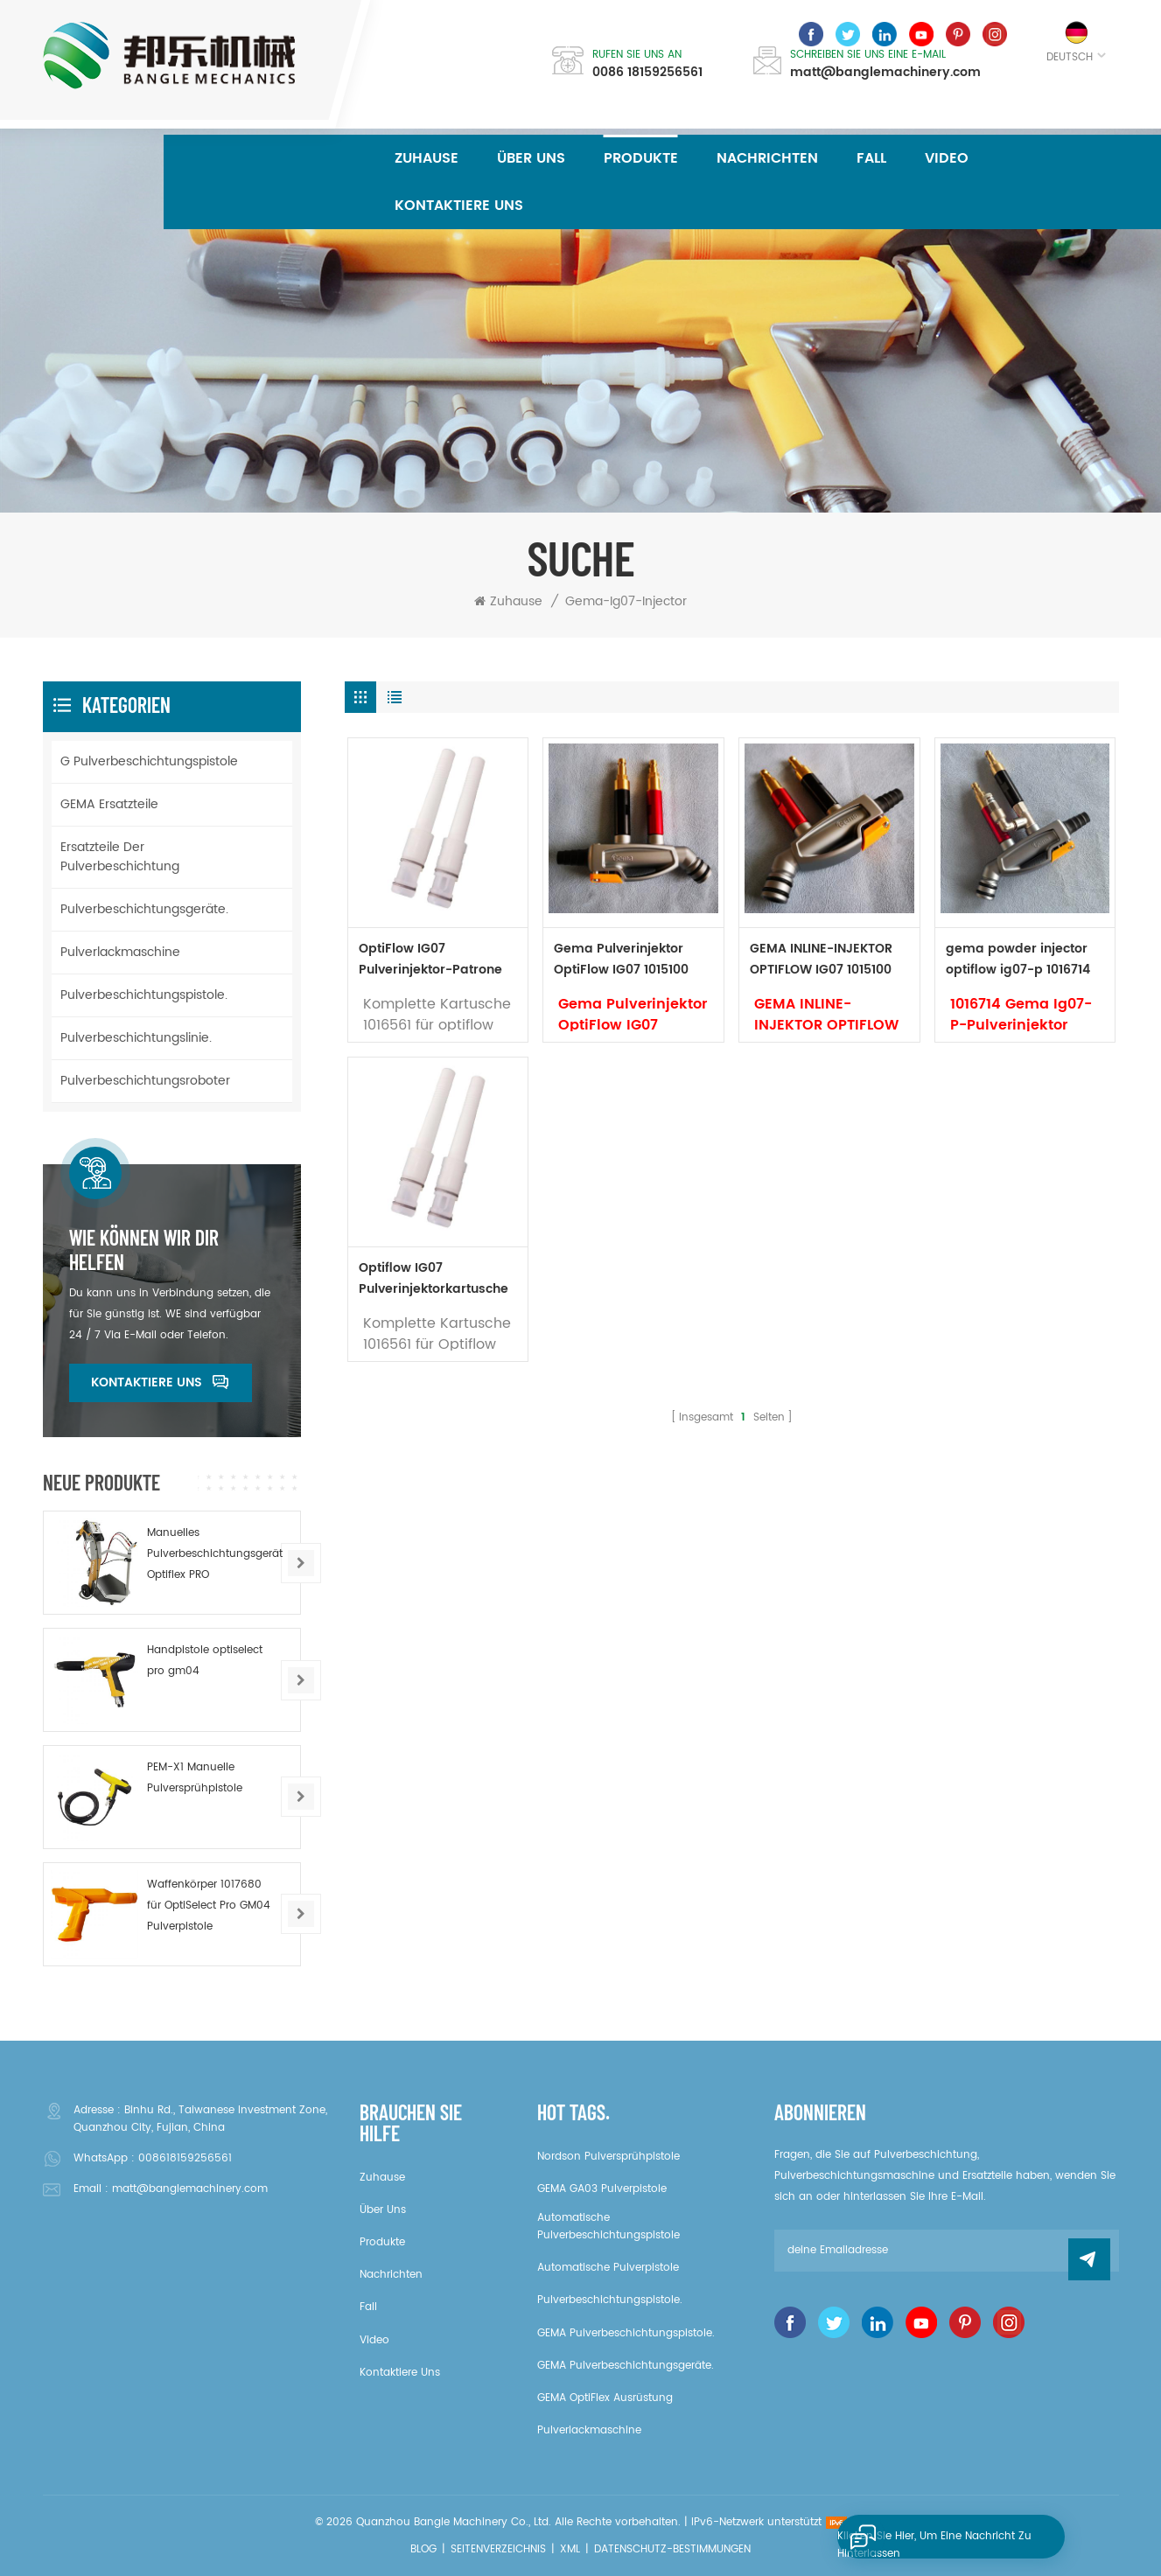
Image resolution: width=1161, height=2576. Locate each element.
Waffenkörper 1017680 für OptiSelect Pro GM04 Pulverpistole (208, 1905)
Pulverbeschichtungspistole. (143, 995)
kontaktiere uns (459, 205)
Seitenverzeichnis (498, 2549)
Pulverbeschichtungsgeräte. (144, 909)
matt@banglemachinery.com (885, 72)
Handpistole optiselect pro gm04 (204, 1660)
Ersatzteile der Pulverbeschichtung (119, 856)
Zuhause (426, 158)
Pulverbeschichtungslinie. (136, 1038)
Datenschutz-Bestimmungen (672, 2549)
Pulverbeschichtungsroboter (145, 1081)
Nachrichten (767, 158)
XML (570, 2549)
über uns (531, 158)
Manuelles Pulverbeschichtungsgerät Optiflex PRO (215, 1554)
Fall (871, 158)
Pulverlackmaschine (120, 952)
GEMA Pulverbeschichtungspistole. (626, 2333)
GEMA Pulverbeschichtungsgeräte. (625, 2365)
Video (947, 158)
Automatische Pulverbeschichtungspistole (608, 2226)
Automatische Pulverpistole (608, 2267)
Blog (423, 2549)
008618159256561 (185, 2158)
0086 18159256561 (647, 72)
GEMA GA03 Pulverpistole (602, 2189)
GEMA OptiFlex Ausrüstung (605, 2398)
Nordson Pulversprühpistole (608, 2156)
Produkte (641, 158)
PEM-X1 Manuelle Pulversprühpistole (194, 1778)
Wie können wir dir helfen (144, 1249)
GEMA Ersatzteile (109, 804)
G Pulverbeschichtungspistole (149, 761)
